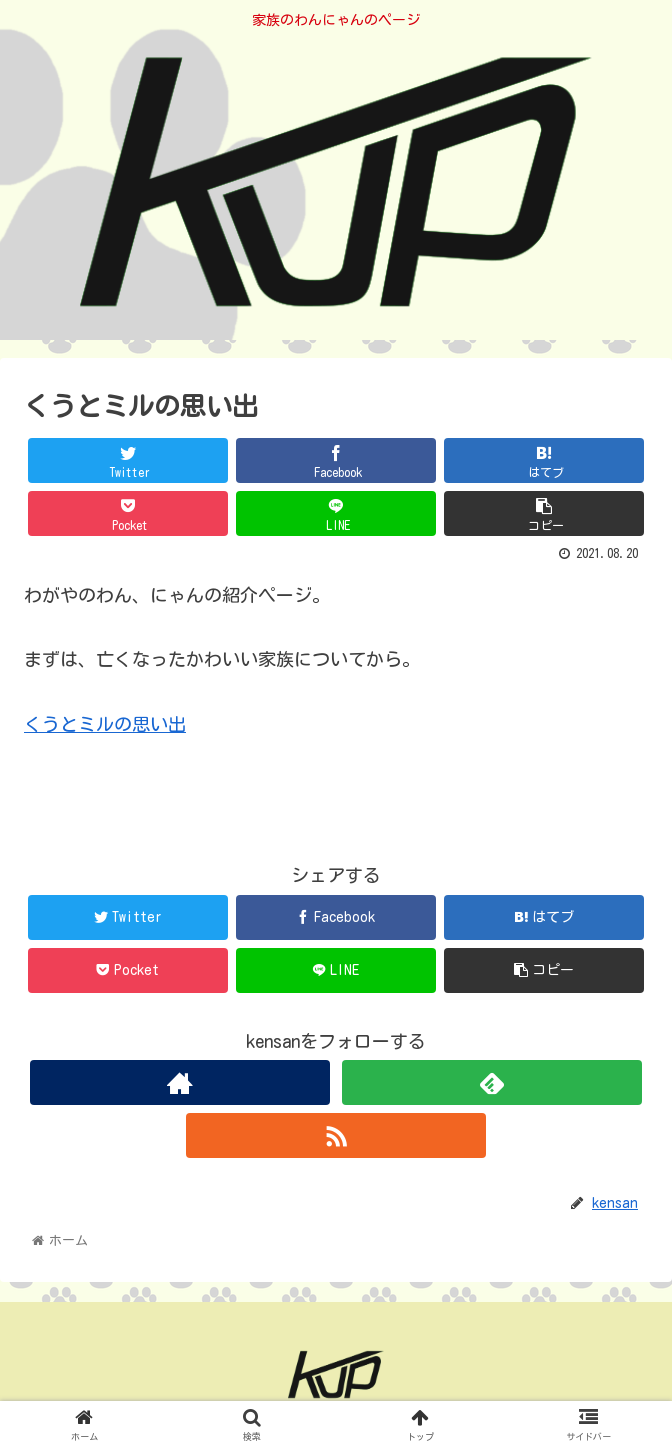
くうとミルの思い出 (105, 724)
